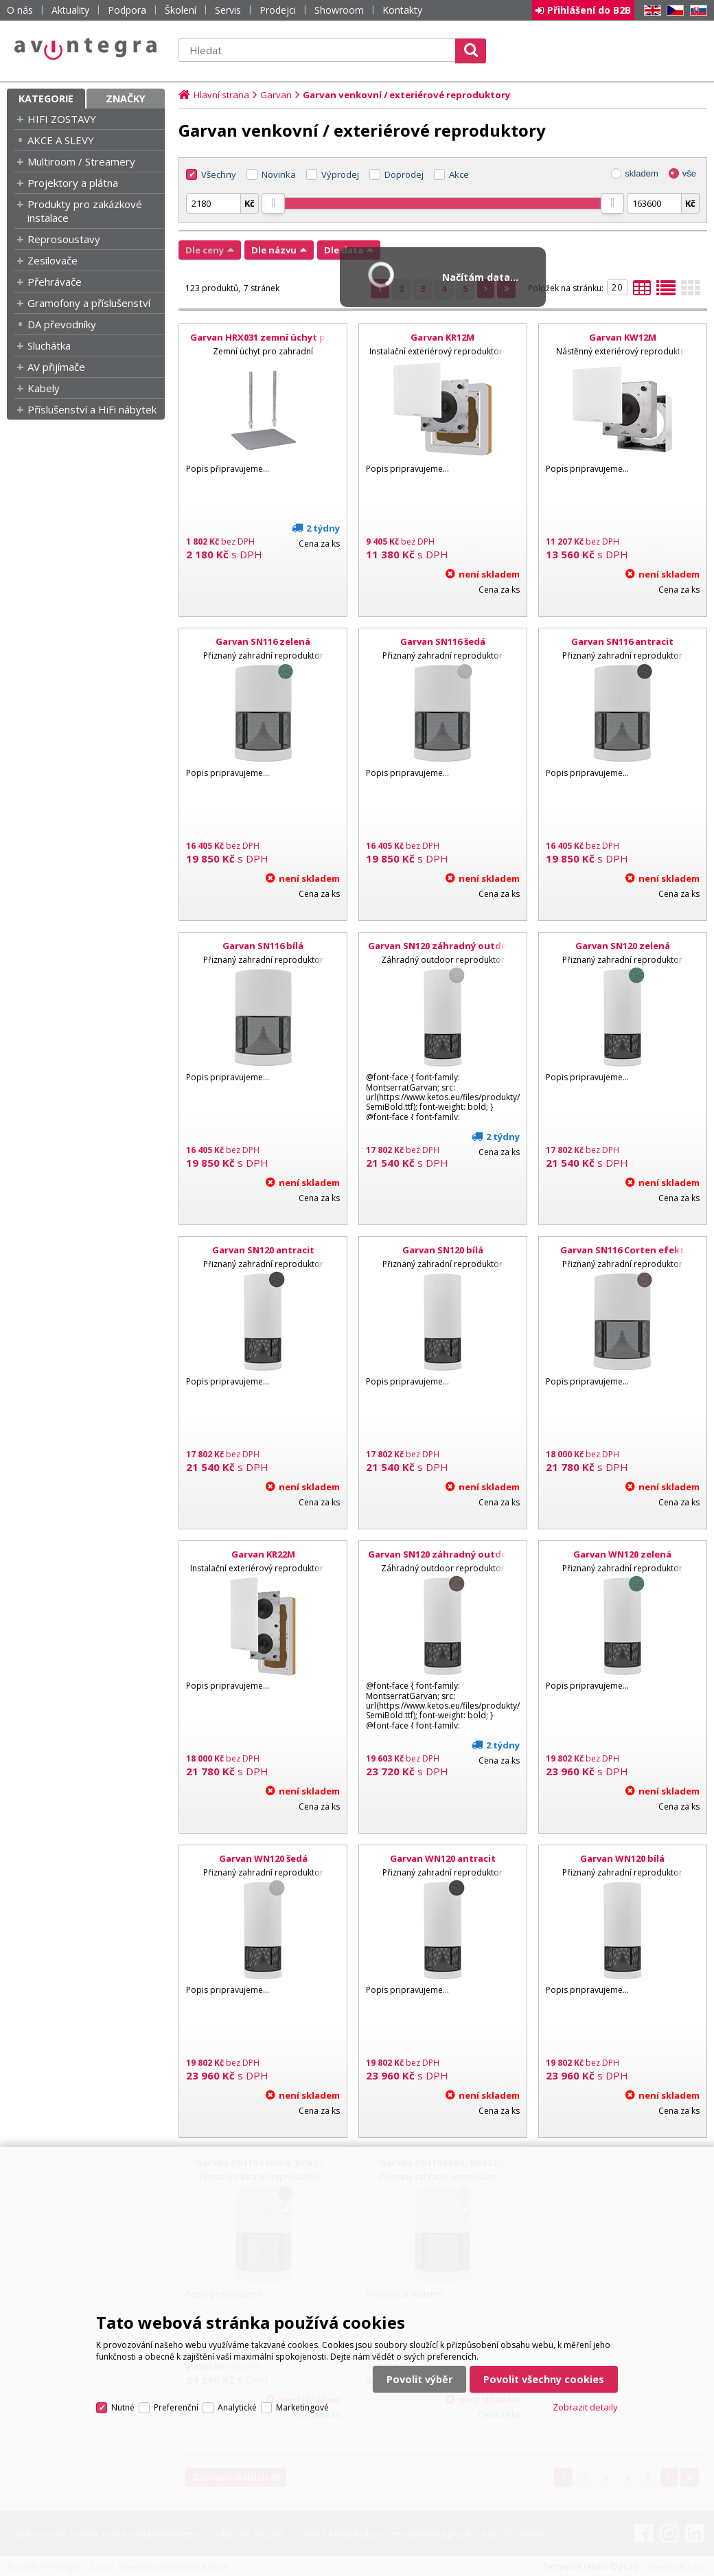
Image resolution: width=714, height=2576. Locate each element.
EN (650, 10)
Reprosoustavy (63, 239)
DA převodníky (61, 324)
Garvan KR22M (263, 1554)
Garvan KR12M (442, 337)
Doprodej (404, 174)
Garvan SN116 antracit (622, 641)
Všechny (218, 174)
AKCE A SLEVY (60, 140)
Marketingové (302, 2407)
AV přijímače (56, 367)
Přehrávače (54, 281)
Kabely (43, 388)
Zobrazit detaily (585, 2407)
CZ (672, 10)
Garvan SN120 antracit (263, 1250)
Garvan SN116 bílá (262, 945)
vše (689, 173)
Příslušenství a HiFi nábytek (92, 409)
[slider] (273, 203)
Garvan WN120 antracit (443, 1858)
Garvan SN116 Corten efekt (622, 1250)
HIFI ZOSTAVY (61, 119)
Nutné (123, 2407)
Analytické (237, 2407)
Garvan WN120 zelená (622, 1554)
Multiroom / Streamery (81, 161)
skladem (641, 173)
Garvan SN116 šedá (442, 641)
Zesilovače (52, 260)
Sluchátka (49, 345)
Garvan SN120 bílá (442, 1250)
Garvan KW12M (622, 337)
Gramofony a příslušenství (88, 303)
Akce (459, 174)
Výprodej (340, 174)
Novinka (279, 174)
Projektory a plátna (72, 183)
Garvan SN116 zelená (263, 641)
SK (696, 10)
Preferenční (176, 2407)
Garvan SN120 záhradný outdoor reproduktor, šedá (443, 951)
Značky (126, 98)
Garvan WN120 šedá (263, 1858)
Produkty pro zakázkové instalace (84, 211)
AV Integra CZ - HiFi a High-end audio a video (86, 49)
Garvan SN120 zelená (622, 945)
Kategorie (46, 98)
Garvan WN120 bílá (622, 1858)
